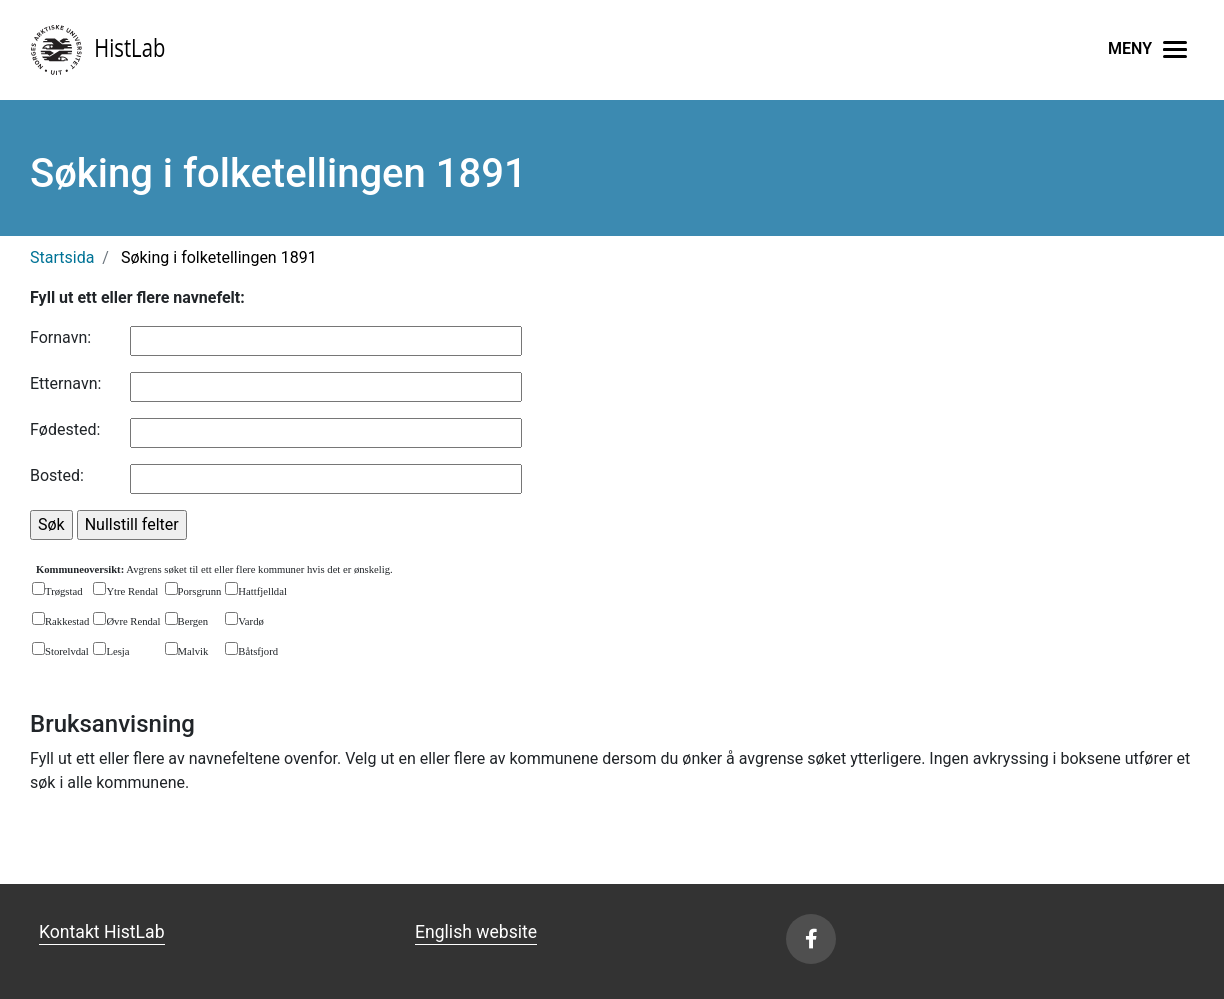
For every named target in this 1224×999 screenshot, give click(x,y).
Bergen (193, 621)
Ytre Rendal (132, 591)
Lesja (117, 651)
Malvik (193, 651)
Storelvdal (67, 651)
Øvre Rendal (133, 621)
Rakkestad (67, 621)
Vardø (250, 621)
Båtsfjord (258, 651)
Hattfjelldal (262, 591)
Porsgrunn (200, 591)
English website (476, 932)
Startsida (62, 257)
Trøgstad (64, 591)
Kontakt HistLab (102, 932)
